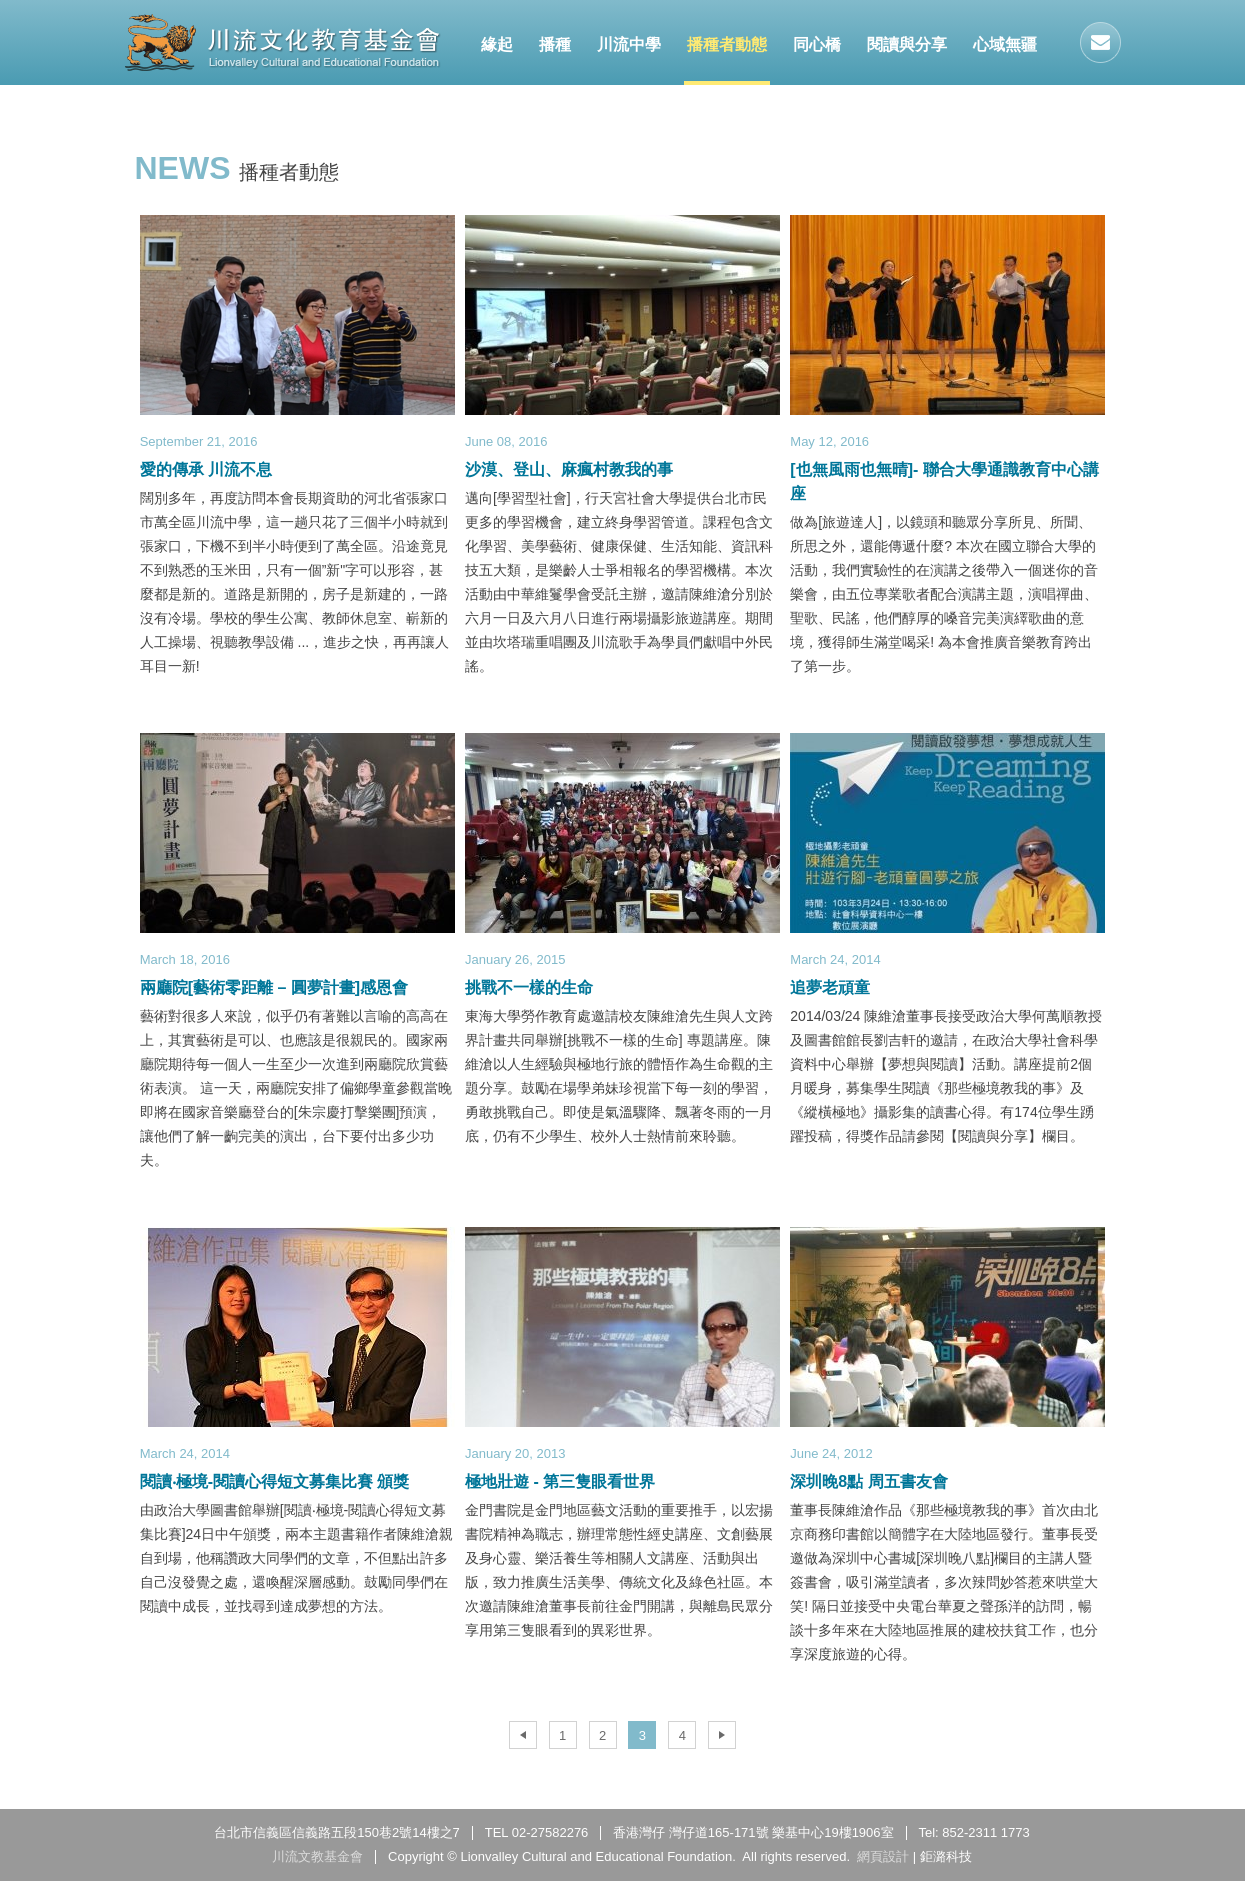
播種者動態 (727, 44)
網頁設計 (883, 1856)
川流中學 (629, 44)
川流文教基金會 (283, 42)
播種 (555, 44)
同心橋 (817, 44)
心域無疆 (1005, 44)
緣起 (497, 44)
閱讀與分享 (907, 44)
